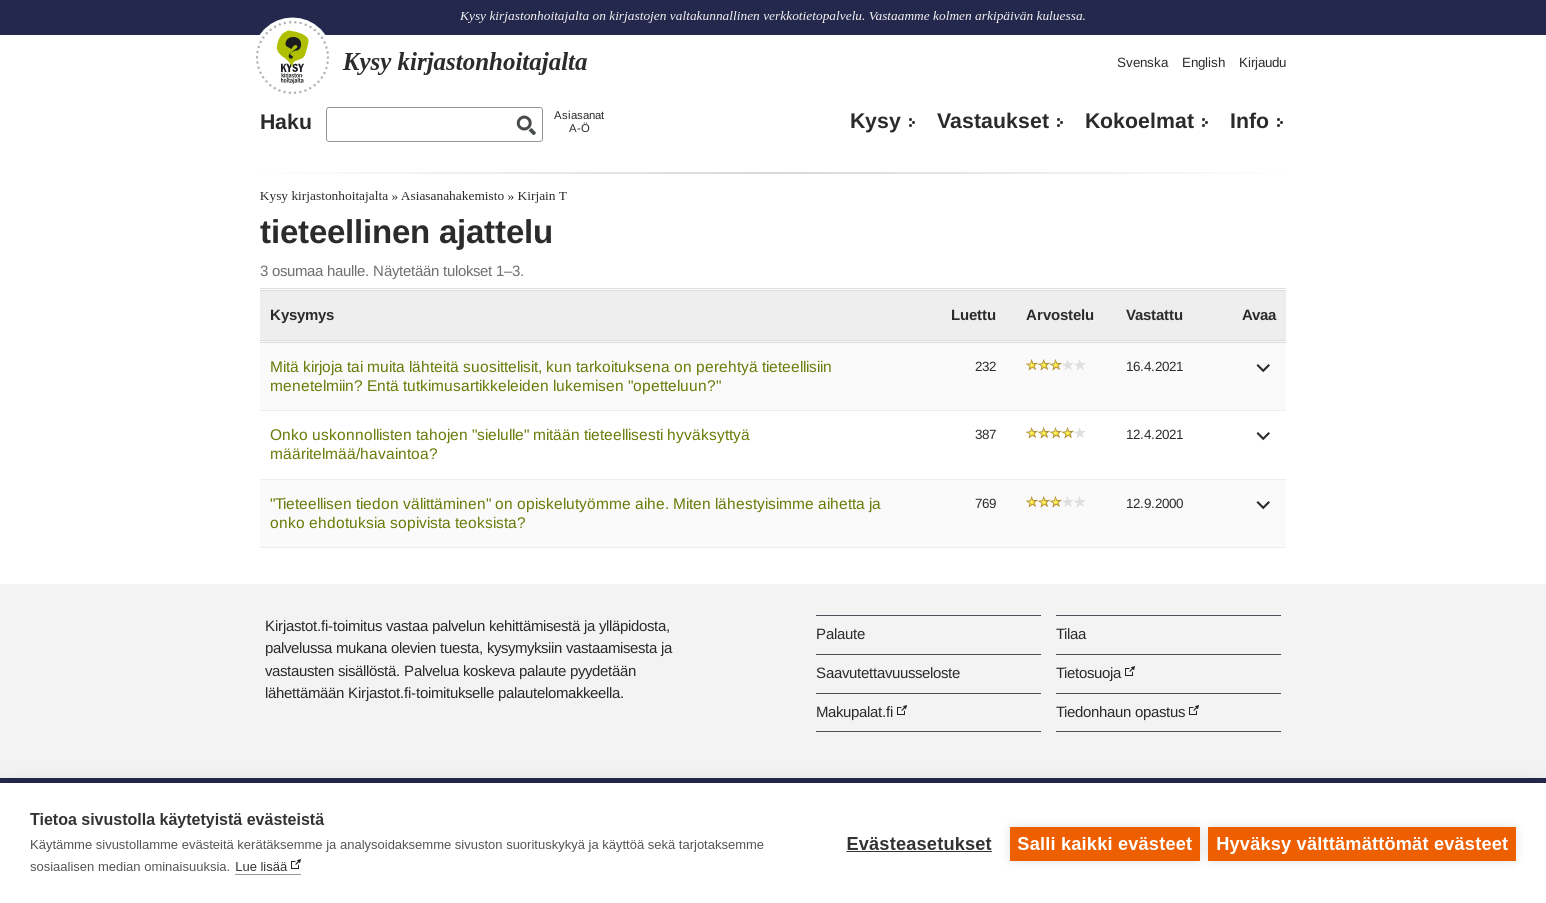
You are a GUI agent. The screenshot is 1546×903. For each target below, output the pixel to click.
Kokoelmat (1139, 121)
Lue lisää (261, 866)
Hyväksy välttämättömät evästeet (1362, 843)
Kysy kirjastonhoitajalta (324, 195)
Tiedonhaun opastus (1120, 711)
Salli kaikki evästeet (1103, 843)
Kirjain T (542, 195)
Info (1249, 121)
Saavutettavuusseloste (888, 672)
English (1203, 62)
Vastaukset (993, 121)
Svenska (1142, 62)
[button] (1264, 374)
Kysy (875, 121)
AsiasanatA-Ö (579, 121)
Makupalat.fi (854, 711)
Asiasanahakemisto (452, 195)
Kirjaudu (1262, 62)
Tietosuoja (1088, 672)
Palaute (840, 633)
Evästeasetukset (917, 843)
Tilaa (1071, 633)
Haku (286, 122)
